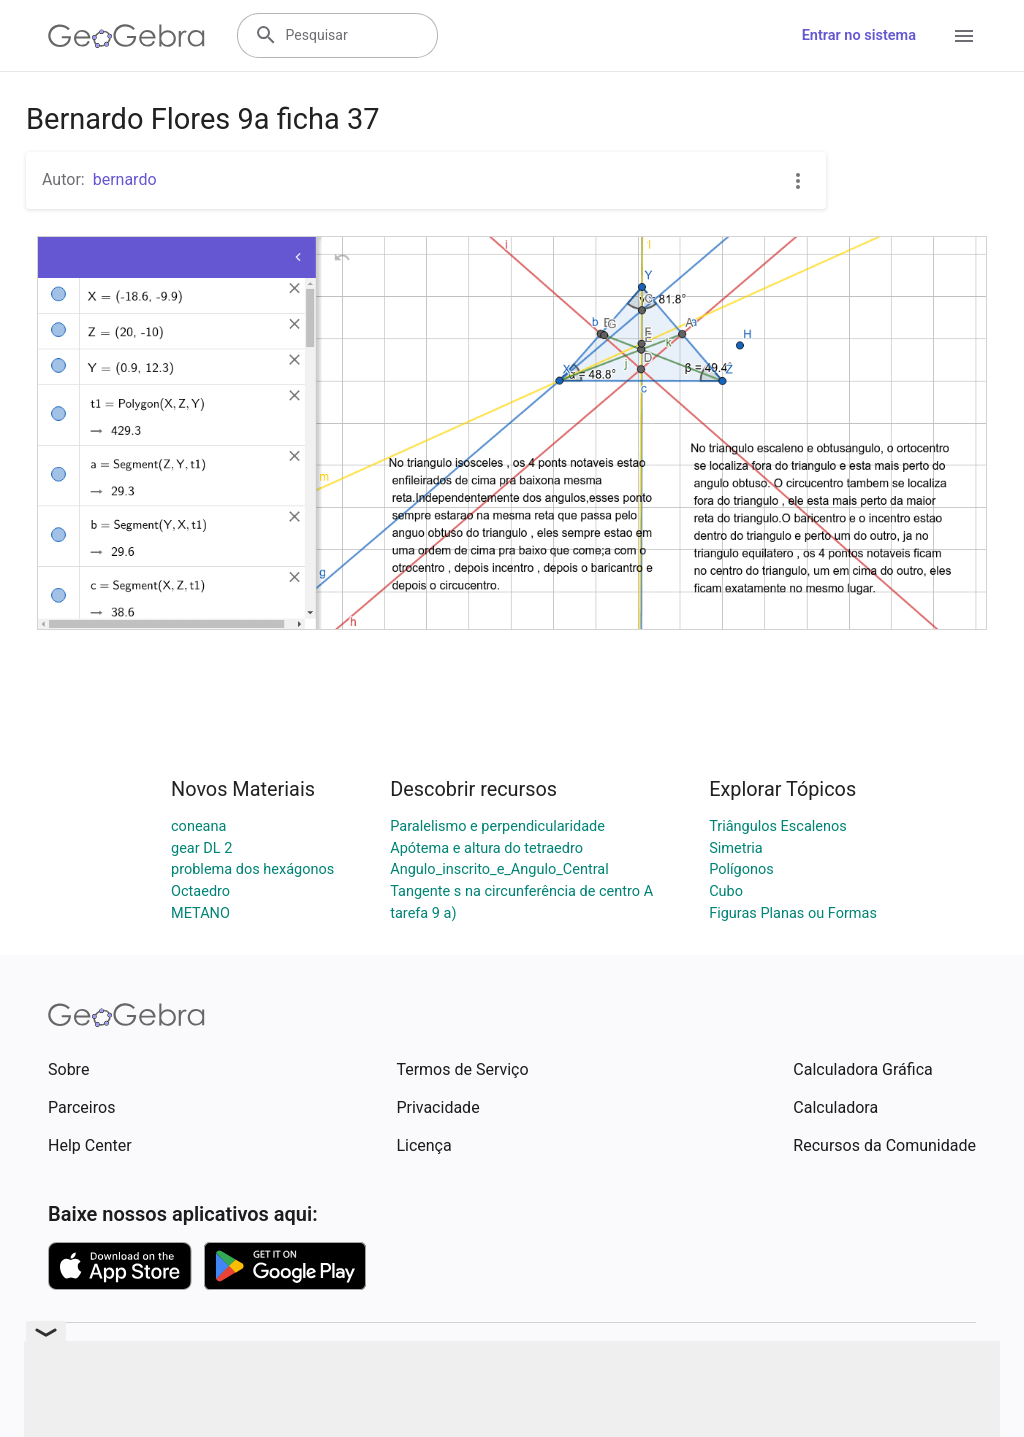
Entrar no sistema (859, 35)
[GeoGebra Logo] (126, 36)
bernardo (125, 179)
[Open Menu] (964, 36)
